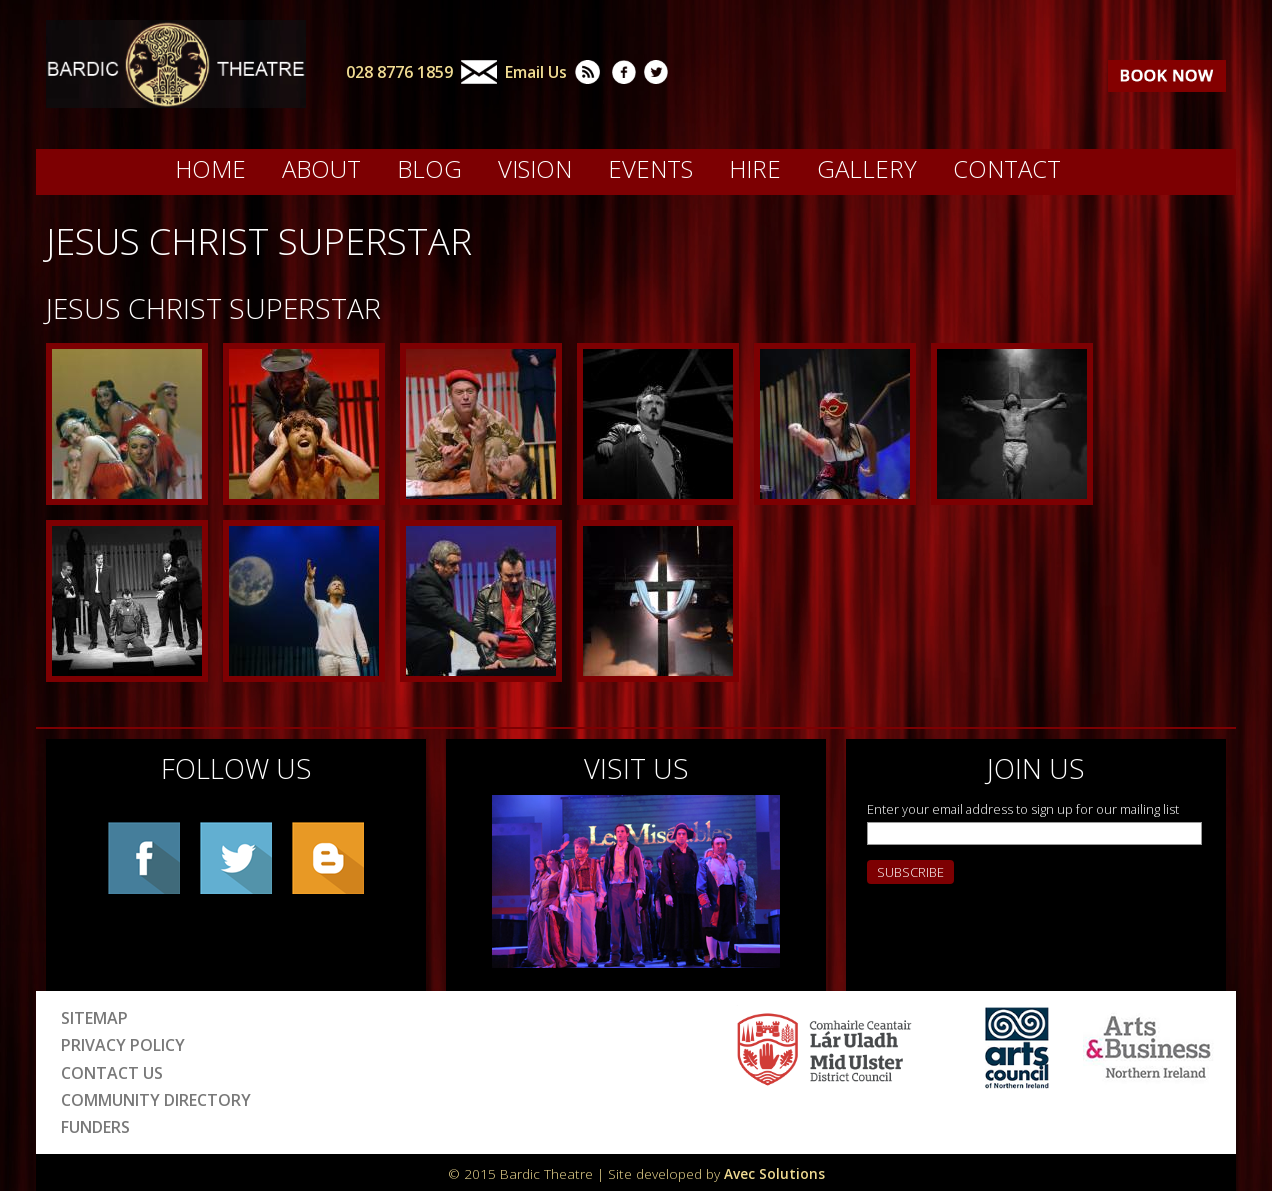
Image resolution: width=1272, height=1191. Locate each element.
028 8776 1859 (399, 72)
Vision (535, 169)
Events (650, 169)
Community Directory (156, 1100)
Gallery (867, 169)
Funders (95, 1127)
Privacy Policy (123, 1045)
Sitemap (94, 1018)
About (321, 169)
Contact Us (112, 1073)
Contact (1007, 169)
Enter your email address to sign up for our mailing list (1023, 809)
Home (210, 169)
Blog (429, 169)
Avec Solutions (774, 1173)
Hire (755, 169)
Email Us (536, 72)
